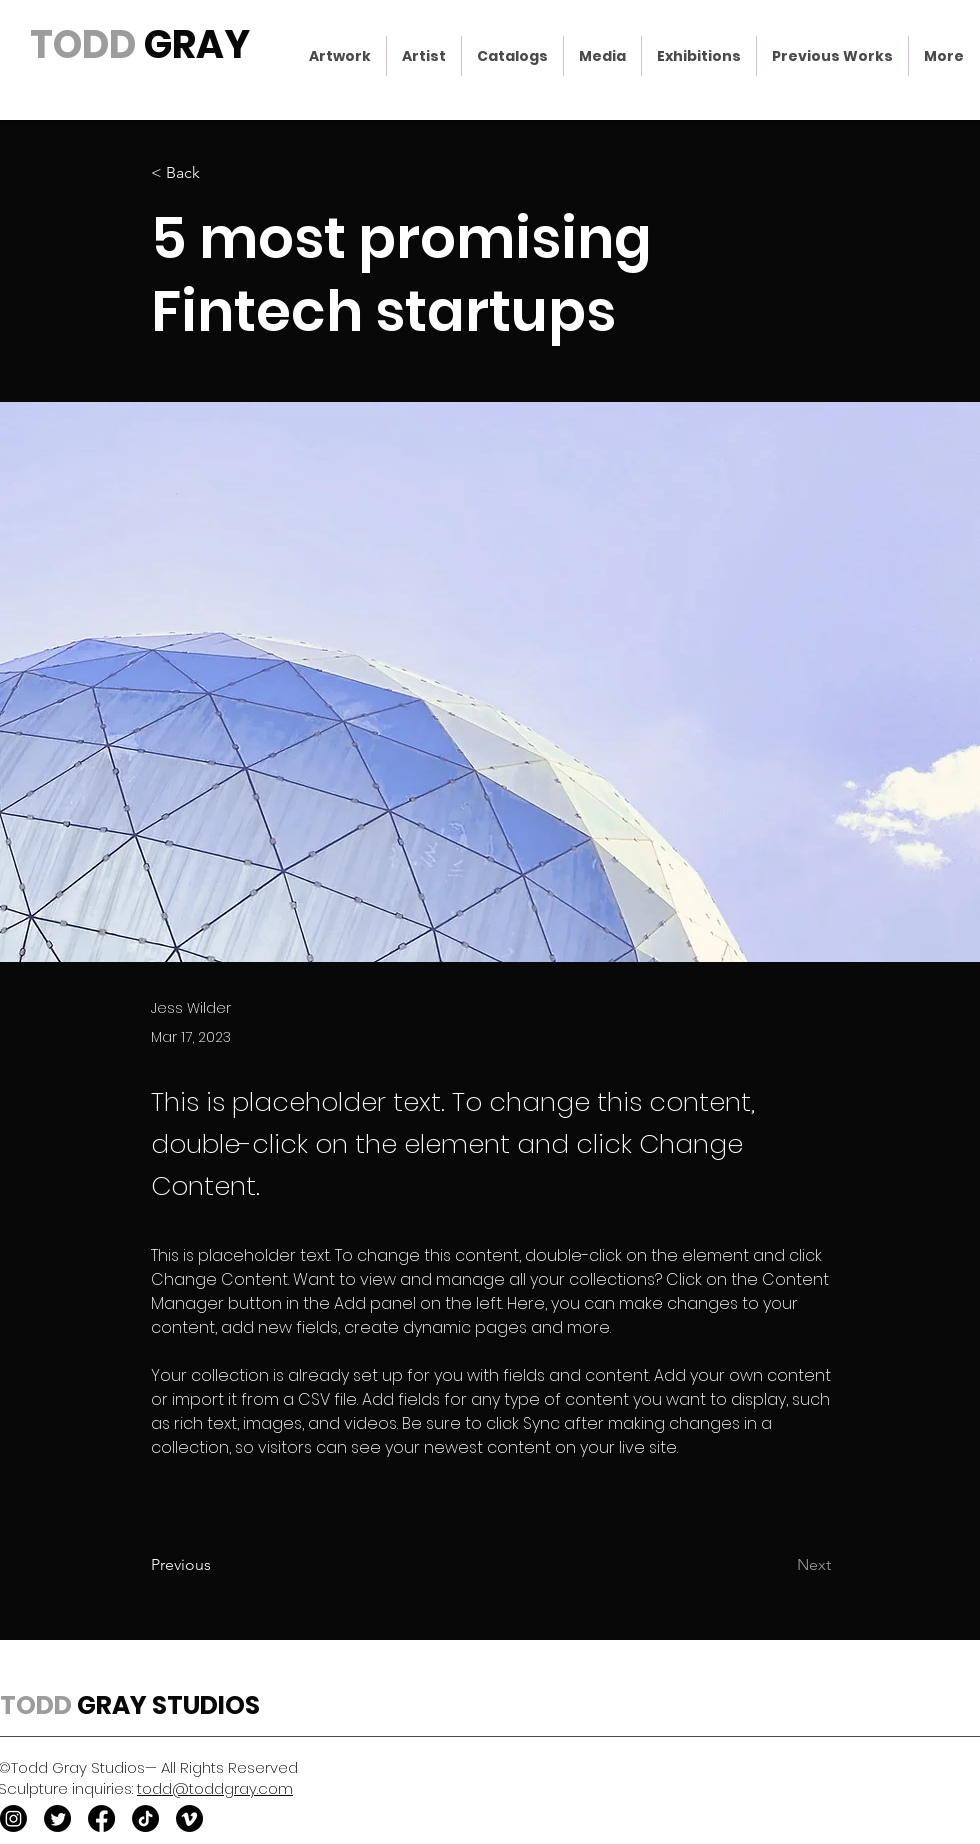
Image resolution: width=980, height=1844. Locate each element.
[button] (340, 56)
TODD (83, 44)
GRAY (193, 44)
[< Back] (217, 173)
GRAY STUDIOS (166, 1705)
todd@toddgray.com (215, 1788)
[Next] (781, 1565)
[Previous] (217, 1565)
